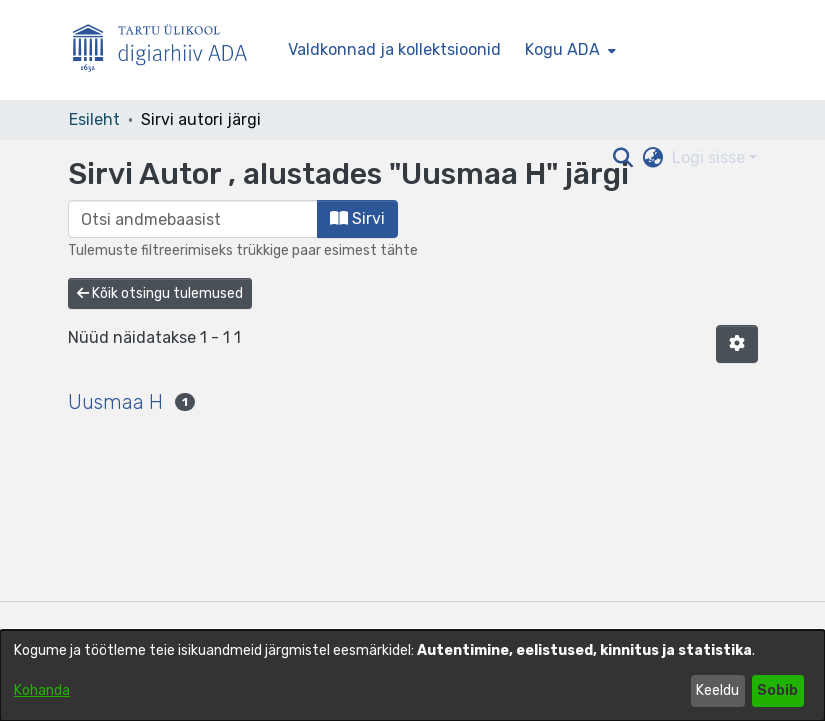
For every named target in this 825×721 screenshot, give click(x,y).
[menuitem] (568, 50)
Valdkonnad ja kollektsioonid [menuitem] (394, 49)
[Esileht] (168, 50)
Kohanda (42, 690)
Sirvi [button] (357, 218)
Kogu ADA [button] (562, 49)
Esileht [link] (94, 119)
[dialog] (412, 675)
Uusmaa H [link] (115, 402)
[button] (737, 344)
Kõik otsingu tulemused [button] (160, 293)
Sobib (777, 690)
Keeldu (717, 690)
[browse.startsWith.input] (193, 219)
